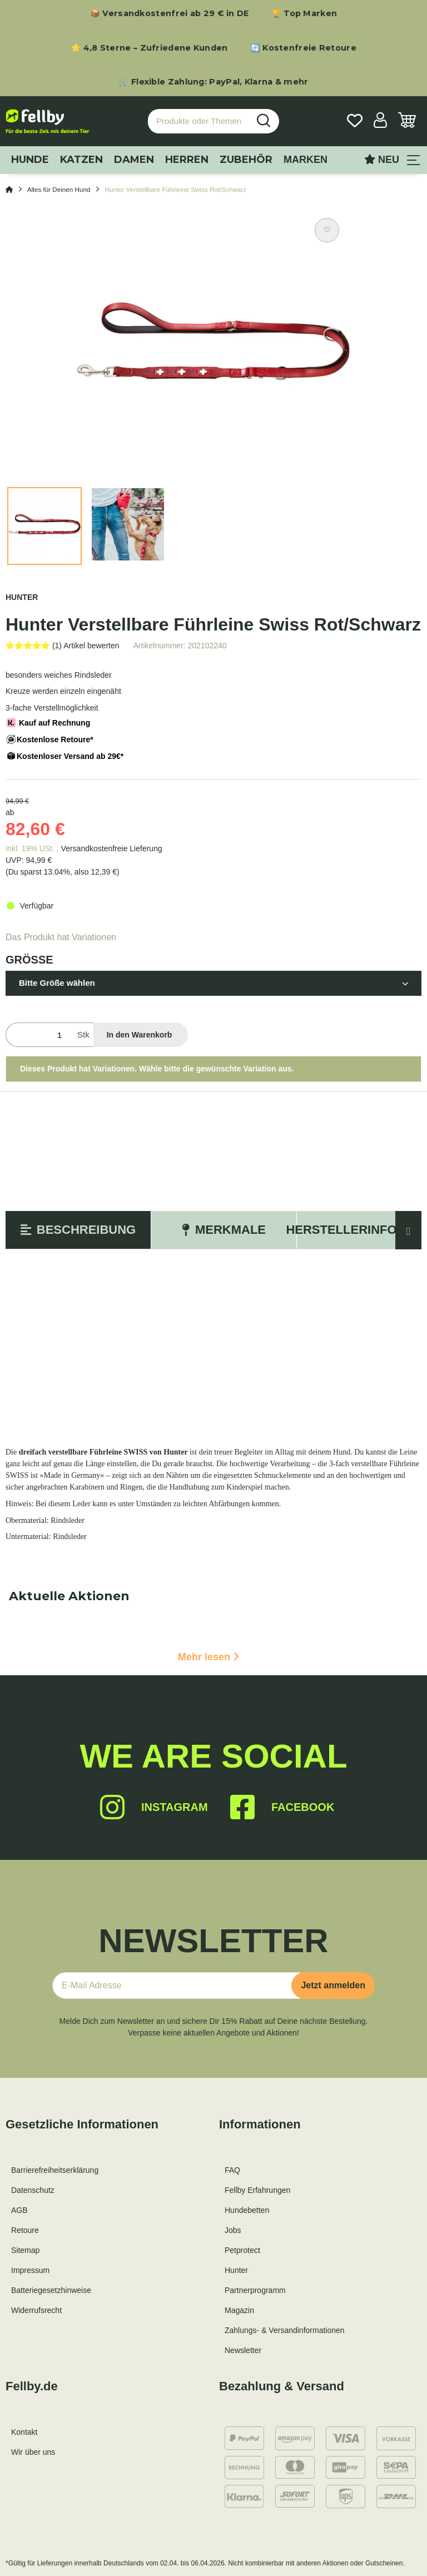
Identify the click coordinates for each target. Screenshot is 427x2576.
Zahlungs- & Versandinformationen (285, 2330)
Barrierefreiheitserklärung (54, 2170)
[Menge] (39, 1035)
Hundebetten (247, 2210)
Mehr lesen (208, 1656)
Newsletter (243, 2350)
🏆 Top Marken (304, 13)
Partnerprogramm (255, 2290)
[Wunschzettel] (355, 121)
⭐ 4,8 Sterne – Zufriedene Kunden (149, 48)
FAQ (232, 2170)
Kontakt (24, 2432)
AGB (19, 2210)
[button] (380, 121)
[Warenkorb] (407, 121)
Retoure (25, 2230)
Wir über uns (33, 2452)
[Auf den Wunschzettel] (327, 230)
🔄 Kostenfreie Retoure (303, 48)
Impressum (30, 2270)
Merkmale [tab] (224, 1230)
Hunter (236, 2270)
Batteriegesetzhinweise (51, 2290)
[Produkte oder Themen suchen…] (198, 121)
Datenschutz (32, 2190)
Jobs (233, 2230)
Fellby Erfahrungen (257, 2190)
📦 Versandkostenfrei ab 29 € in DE (169, 13)
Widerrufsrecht (36, 2310)
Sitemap (25, 2250)
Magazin (239, 2310)
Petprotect (242, 2250)
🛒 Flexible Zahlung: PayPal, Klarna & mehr (213, 82)
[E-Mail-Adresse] (176, 1985)
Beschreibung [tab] (78, 1230)
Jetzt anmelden (333, 1985)
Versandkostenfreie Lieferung (111, 848)
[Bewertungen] (63, 645)
